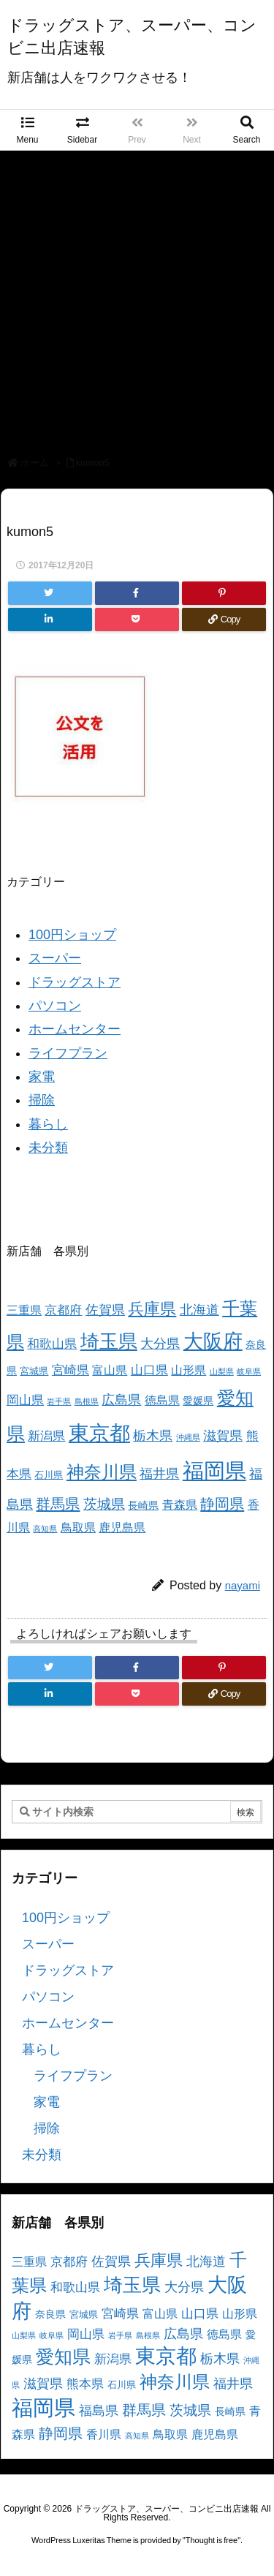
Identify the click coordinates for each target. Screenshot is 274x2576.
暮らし (48, 1124)
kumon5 (93, 462)
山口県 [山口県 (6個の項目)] (149, 1370)
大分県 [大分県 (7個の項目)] (160, 1343)
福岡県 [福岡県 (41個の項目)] (214, 1470)
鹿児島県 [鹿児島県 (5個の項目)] (122, 1527)
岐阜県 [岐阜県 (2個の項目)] (249, 1371)
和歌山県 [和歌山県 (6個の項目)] (52, 1344)
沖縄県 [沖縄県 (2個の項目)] (188, 1437)
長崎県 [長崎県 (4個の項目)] (143, 1505)
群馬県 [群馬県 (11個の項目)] (58, 1503)
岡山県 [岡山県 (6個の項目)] (25, 1400)
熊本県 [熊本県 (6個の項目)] (85, 2384)
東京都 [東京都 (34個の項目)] (99, 1433)
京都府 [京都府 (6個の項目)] (63, 1310)
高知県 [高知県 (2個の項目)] (45, 1528)
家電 (41, 1076)
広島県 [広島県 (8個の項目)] (121, 1399)
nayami (242, 1585)
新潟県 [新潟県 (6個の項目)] (46, 1436)
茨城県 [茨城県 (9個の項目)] (104, 1504)
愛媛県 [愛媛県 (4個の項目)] (198, 1400)
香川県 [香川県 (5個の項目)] (103, 2434)
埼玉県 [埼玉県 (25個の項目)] (108, 1341)
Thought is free (211, 2540)
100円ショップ (72, 934)
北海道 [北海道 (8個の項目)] (199, 1309)
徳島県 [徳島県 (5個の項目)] (162, 1400)
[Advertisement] (137, 295)
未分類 (48, 1147)
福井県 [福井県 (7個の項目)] (159, 1473)
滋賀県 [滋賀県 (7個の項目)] (223, 1435)
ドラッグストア (74, 982)
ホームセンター (74, 1029)
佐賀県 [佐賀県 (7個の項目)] (105, 1310)
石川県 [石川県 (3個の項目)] (48, 1475)
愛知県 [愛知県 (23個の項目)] (63, 2356)
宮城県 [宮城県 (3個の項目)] (34, 1371)
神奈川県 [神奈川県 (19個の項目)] (101, 1472)
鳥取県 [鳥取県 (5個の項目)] (78, 1527)
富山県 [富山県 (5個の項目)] (109, 1370)
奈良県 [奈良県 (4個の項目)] (50, 2314)
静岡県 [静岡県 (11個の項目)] (222, 1503)
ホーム (34, 462)
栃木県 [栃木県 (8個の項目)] (152, 1435)
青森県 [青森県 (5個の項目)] (179, 1505)
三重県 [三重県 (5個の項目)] (24, 1310)
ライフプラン (67, 1053)
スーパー (54, 958)
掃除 (41, 1100)
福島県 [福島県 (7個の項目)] (98, 2410)
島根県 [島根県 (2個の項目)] (87, 1401)
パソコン (54, 1005)
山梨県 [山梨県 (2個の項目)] (222, 1371)
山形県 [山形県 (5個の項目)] (188, 1370)
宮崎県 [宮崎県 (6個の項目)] (70, 1370)
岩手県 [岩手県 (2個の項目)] (59, 1401)
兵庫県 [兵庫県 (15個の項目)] (152, 1309)
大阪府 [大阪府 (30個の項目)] (213, 1341)
